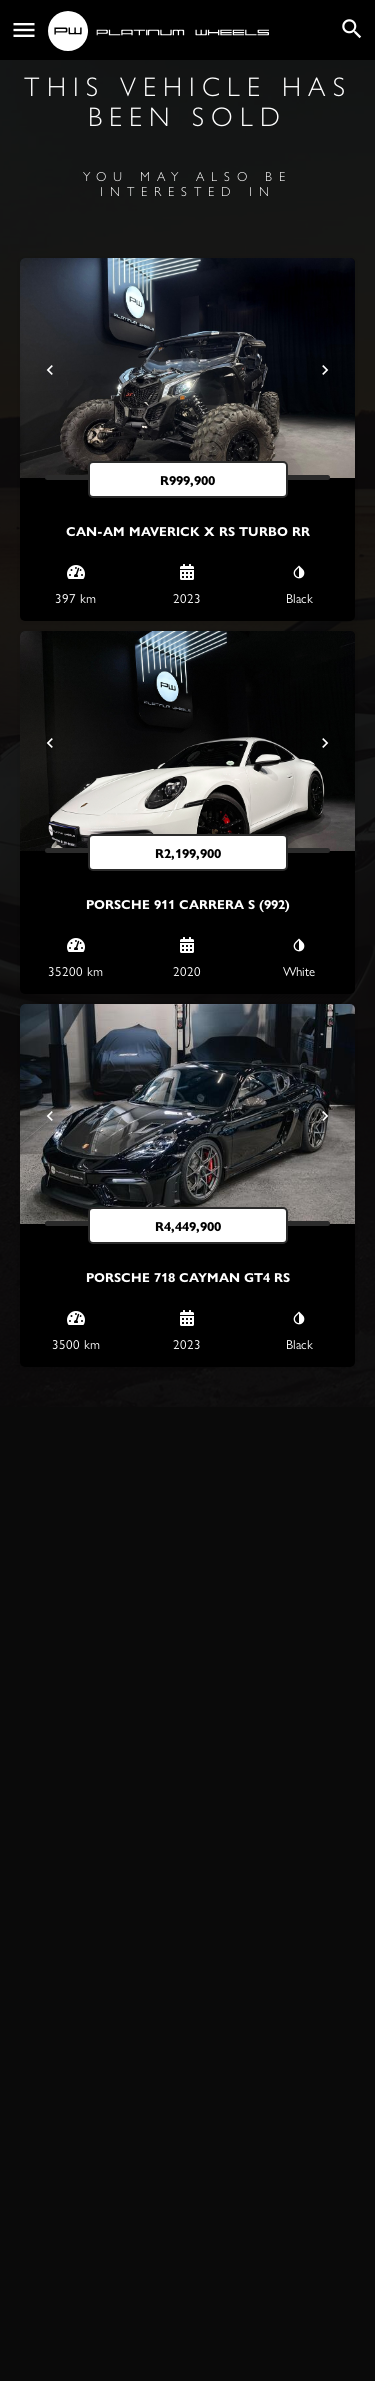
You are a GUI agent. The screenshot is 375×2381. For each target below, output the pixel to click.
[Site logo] (161, 31)
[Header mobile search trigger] (352, 29)
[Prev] (50, 370)
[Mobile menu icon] (24, 30)
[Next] (325, 370)
